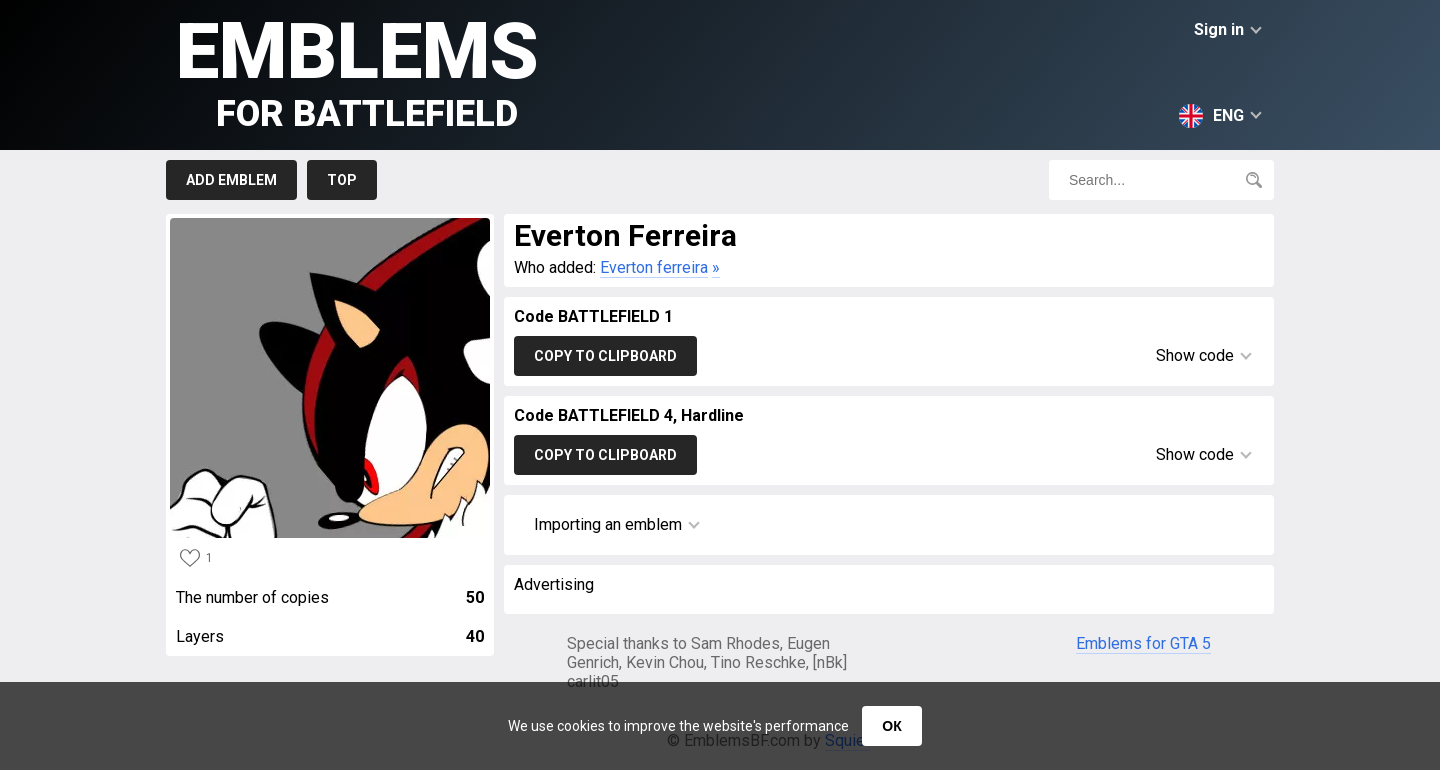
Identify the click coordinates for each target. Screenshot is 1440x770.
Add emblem (231, 180)
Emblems (357, 70)
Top (342, 180)
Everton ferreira (654, 267)
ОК (891, 726)
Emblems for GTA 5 (1143, 643)
